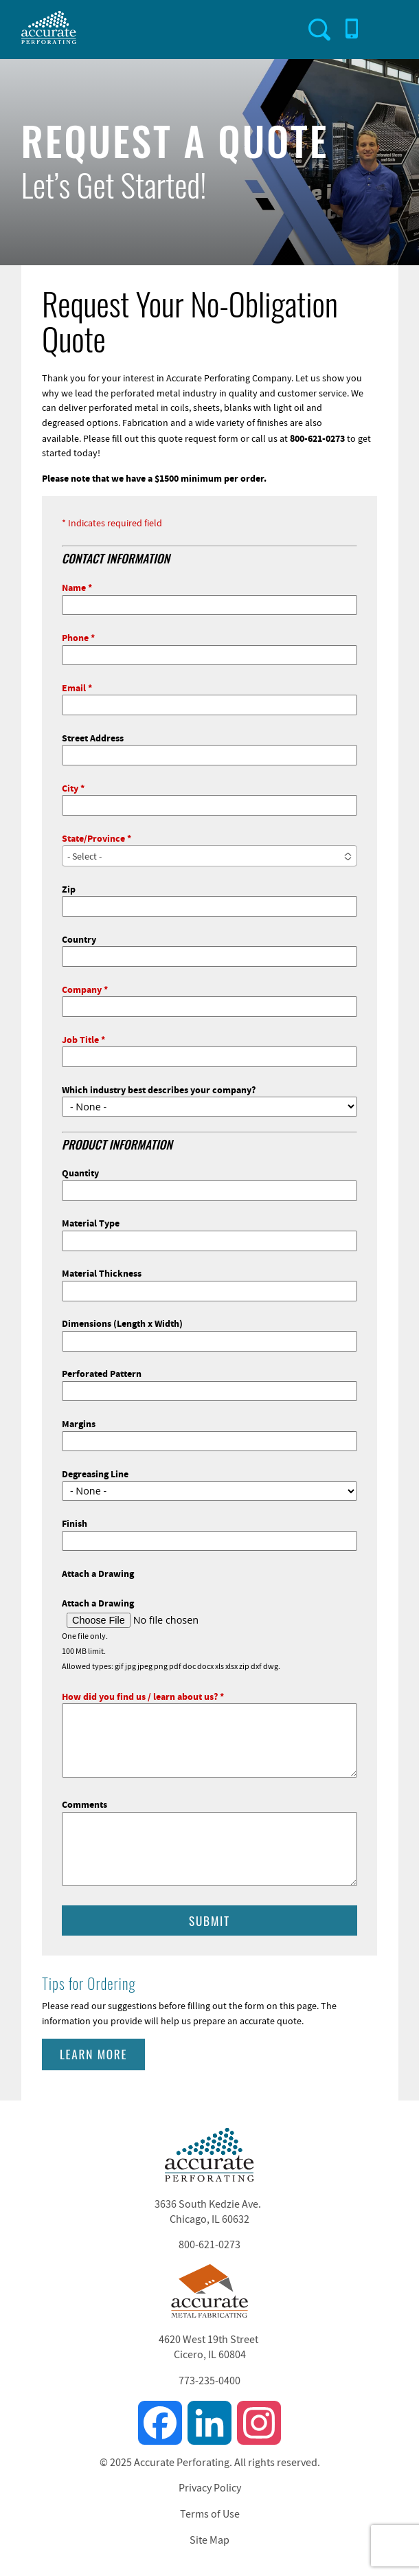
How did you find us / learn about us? (140, 1696)
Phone (75, 637)
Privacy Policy (210, 2488)
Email (74, 687)
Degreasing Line (95, 1473)
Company (82, 989)
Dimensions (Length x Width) (122, 1323)
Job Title (80, 1039)
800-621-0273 (209, 2245)
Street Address (93, 737)
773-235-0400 (209, 2381)
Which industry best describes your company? (159, 1089)
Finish (74, 1523)
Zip (69, 888)
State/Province (93, 837)
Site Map (209, 2540)
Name (74, 587)
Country (79, 938)
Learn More (93, 2054)
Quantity (80, 1172)
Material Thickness (101, 1272)
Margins (78, 1423)
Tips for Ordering (89, 1983)
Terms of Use (210, 2514)
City (70, 787)
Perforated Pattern (101, 1373)
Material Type (91, 1222)
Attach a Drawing (98, 1573)
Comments (84, 1804)
